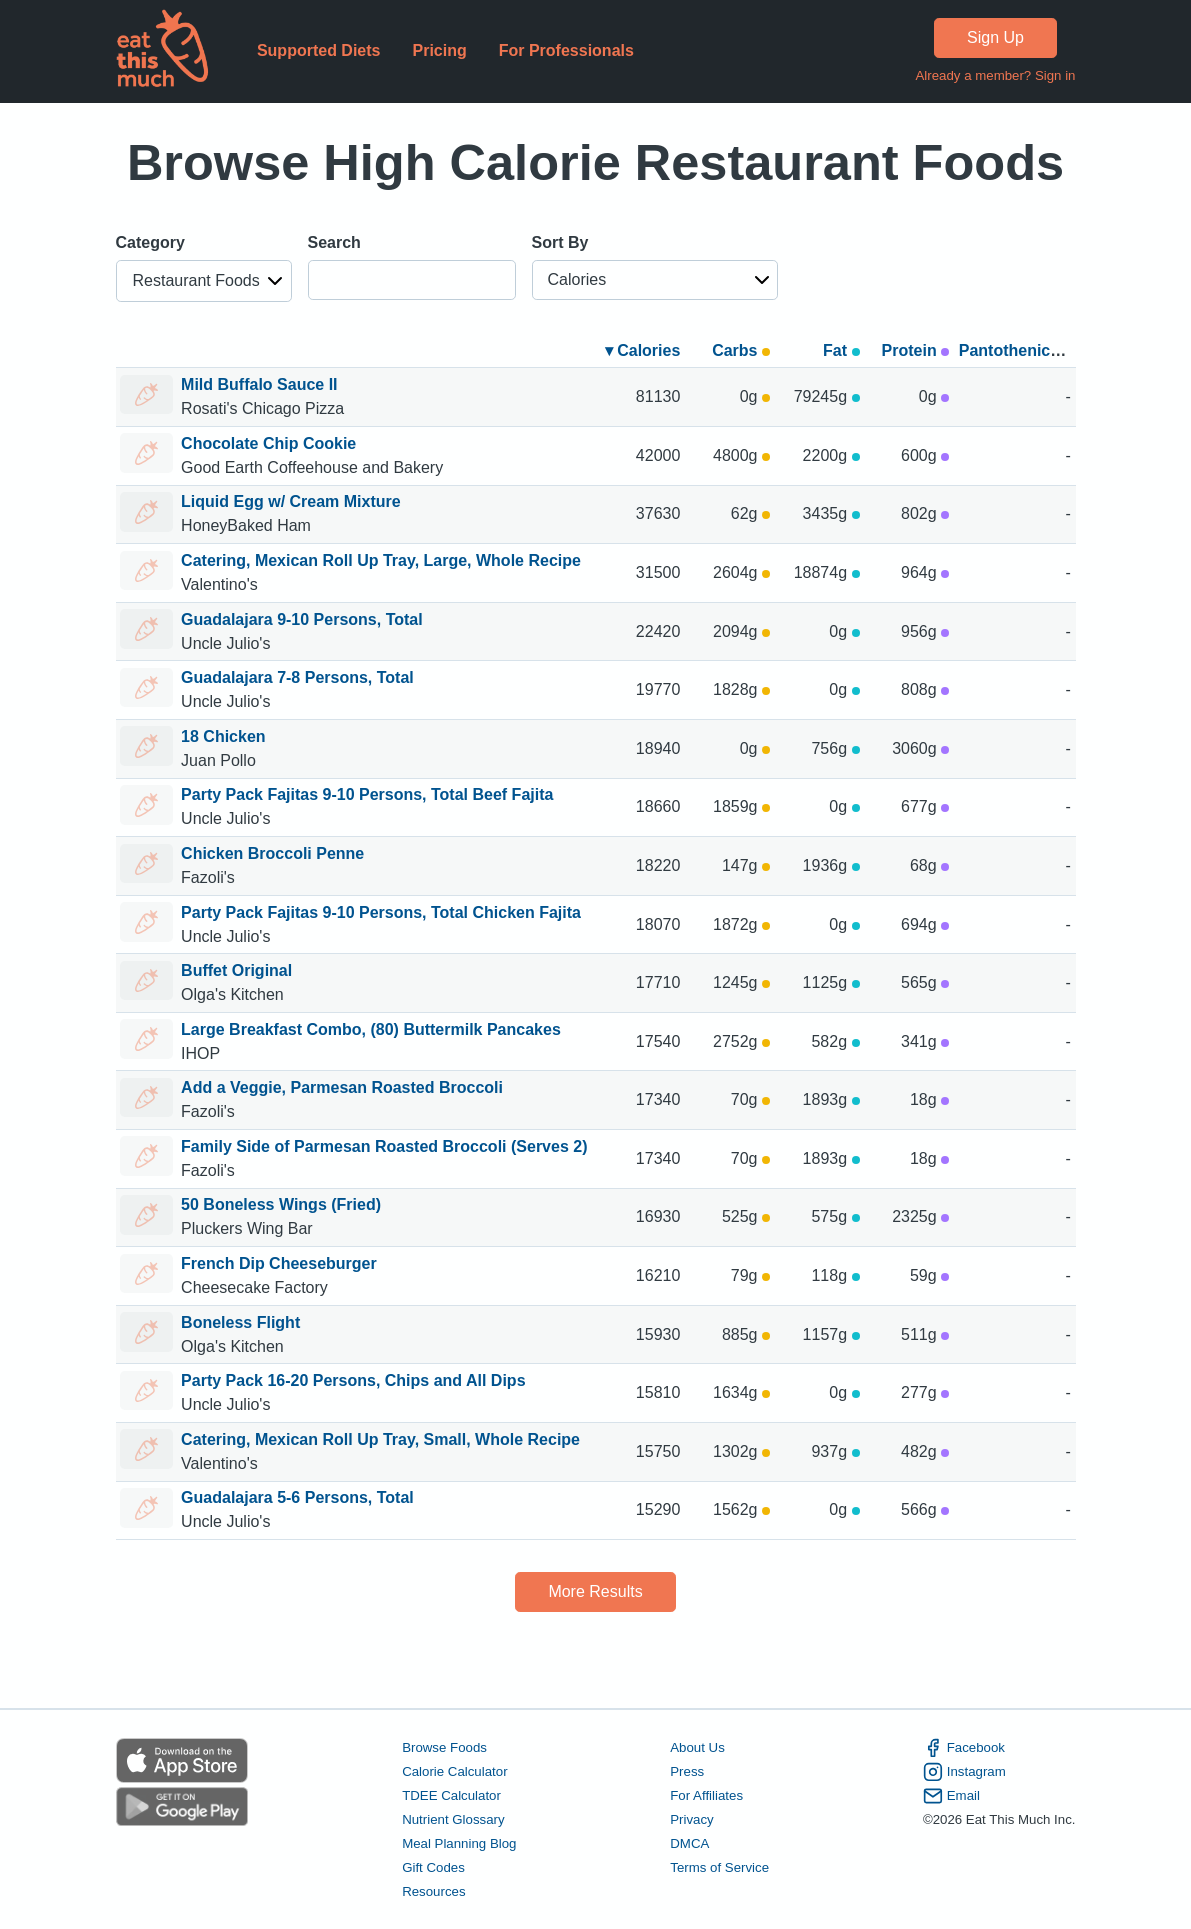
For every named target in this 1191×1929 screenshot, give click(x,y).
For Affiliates (706, 1795)
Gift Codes (433, 1867)
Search (334, 242)
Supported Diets (319, 50)
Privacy (692, 1819)
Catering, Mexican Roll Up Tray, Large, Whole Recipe (381, 560)
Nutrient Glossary (453, 1819)
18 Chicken (223, 736)
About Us (697, 1747)
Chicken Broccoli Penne (272, 853)
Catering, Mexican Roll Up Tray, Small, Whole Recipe (380, 1439)
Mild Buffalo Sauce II (259, 384)
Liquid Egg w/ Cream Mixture (291, 501)
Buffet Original (236, 970)
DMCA (689, 1843)
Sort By (560, 242)
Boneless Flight (240, 1322)
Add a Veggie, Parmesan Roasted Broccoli (342, 1087)
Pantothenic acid (1023, 350)
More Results (595, 1591)
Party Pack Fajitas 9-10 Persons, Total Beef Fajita (367, 794)
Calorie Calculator (454, 1771)
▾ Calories (643, 350)
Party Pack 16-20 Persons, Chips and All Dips (353, 1380)
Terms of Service (719, 1867)
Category (150, 242)
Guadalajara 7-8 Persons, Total (297, 677)
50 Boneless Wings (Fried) (281, 1204)
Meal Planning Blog (459, 1843)
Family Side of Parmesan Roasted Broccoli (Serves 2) (384, 1146)
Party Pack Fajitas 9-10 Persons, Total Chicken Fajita (381, 912)
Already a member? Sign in (995, 75)
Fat (841, 350)
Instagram (964, 1772)
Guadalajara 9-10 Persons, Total (302, 619)
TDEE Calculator (451, 1795)
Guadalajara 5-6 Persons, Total (297, 1497)
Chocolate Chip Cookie (268, 443)
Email (951, 1796)
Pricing (439, 50)
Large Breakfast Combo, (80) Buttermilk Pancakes (371, 1029)
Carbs (741, 350)
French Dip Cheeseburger (279, 1263)
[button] (204, 281)
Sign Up (995, 37)
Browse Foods (444, 1747)
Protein (916, 350)
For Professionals (566, 50)
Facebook (964, 1748)
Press (687, 1771)
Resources (433, 1891)
